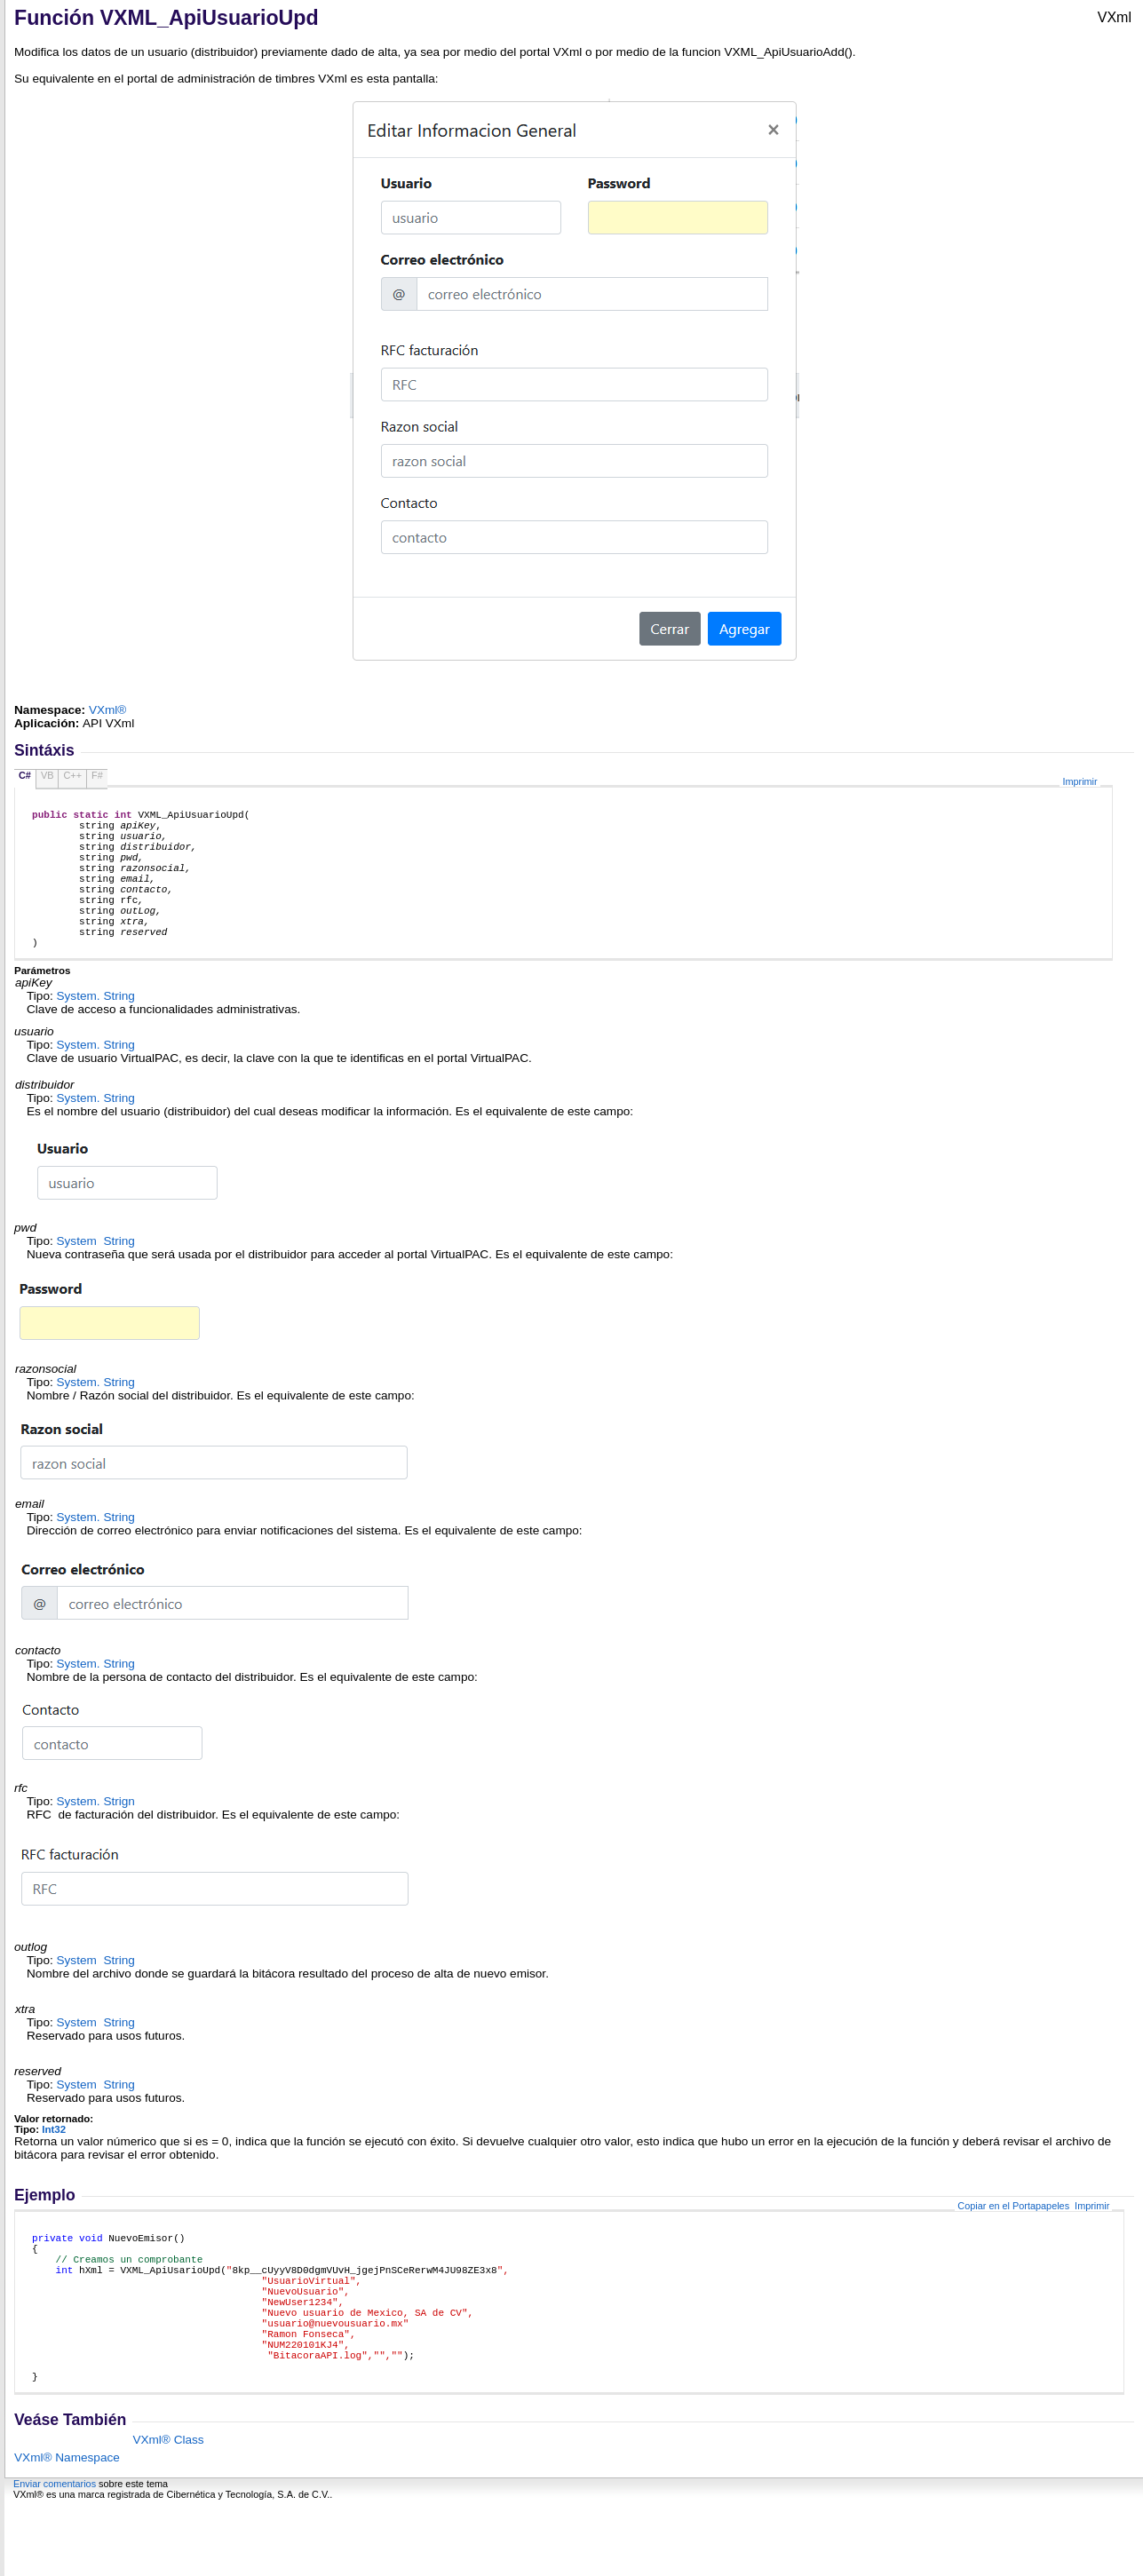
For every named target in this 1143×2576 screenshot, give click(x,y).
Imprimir (1079, 781)
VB (47, 775)
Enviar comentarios (54, 2555)
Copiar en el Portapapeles (1013, 2240)
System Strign (96, 1836)
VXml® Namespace (67, 2529)
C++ (72, 775)
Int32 (54, 2164)
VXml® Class (167, 2511)
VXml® (108, 710)
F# (97, 775)
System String (96, 1030)
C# (25, 775)
